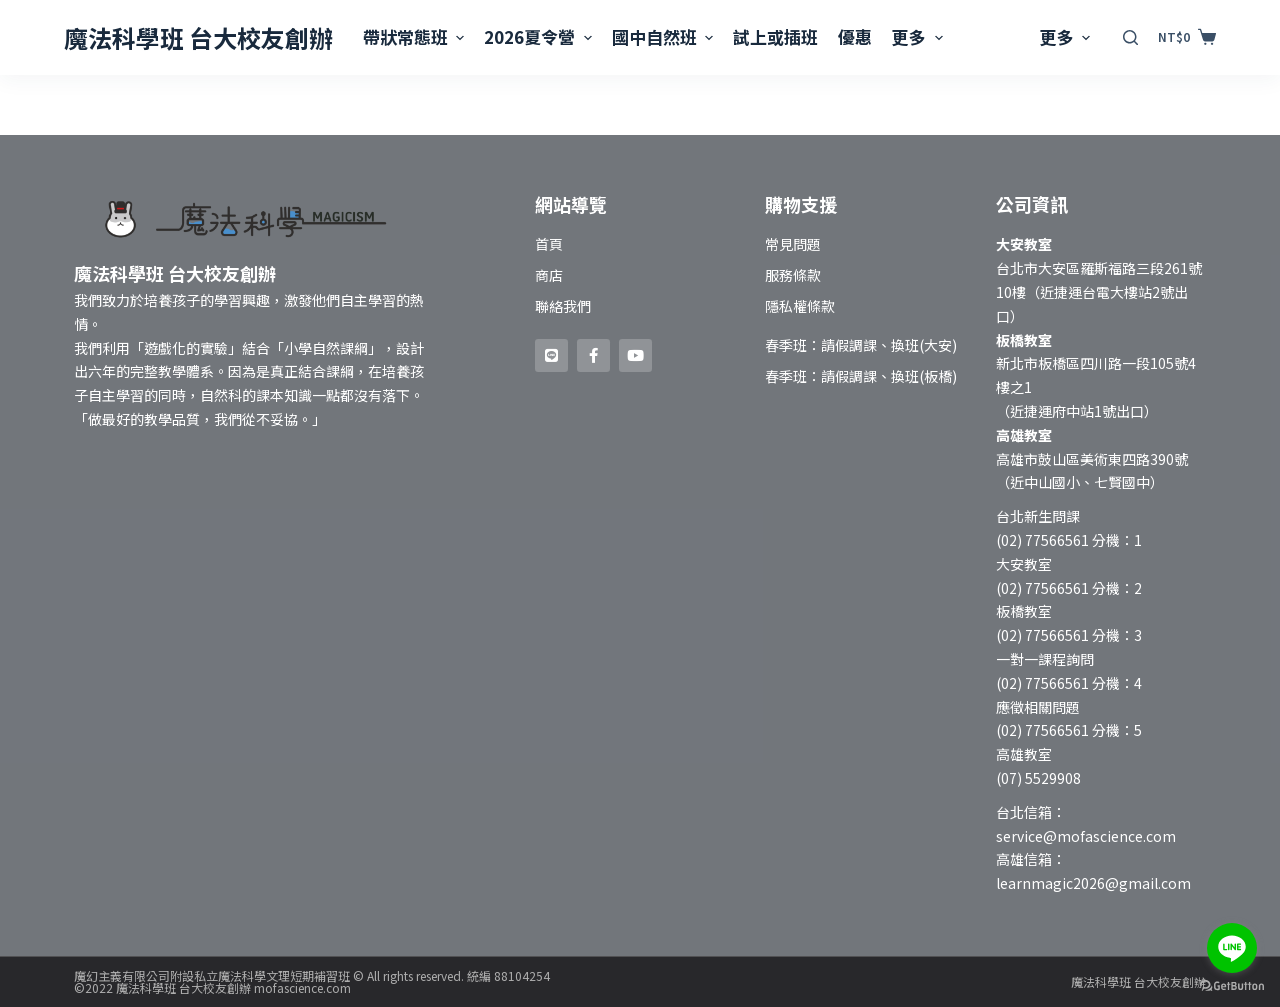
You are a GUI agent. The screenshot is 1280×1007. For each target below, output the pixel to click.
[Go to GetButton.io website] (1232, 986)
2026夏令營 (540, 36)
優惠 (855, 36)
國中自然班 (665, 36)
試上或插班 (775, 36)
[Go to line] (1232, 948)
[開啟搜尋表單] (1130, 37)
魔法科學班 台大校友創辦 (198, 37)
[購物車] (1187, 37)
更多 (919, 36)
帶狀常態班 (416, 36)
